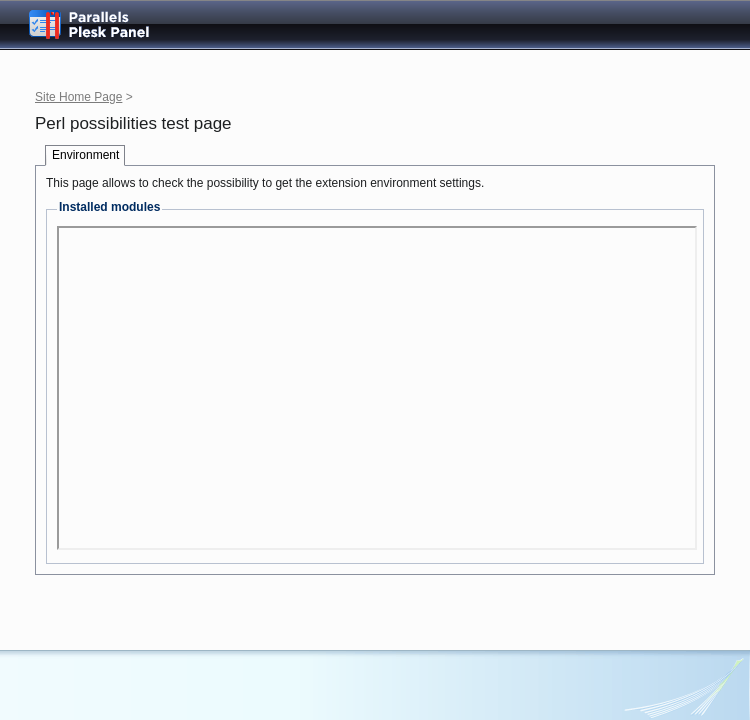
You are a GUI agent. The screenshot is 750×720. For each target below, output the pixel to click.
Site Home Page (78, 97)
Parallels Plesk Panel (105, 24)
